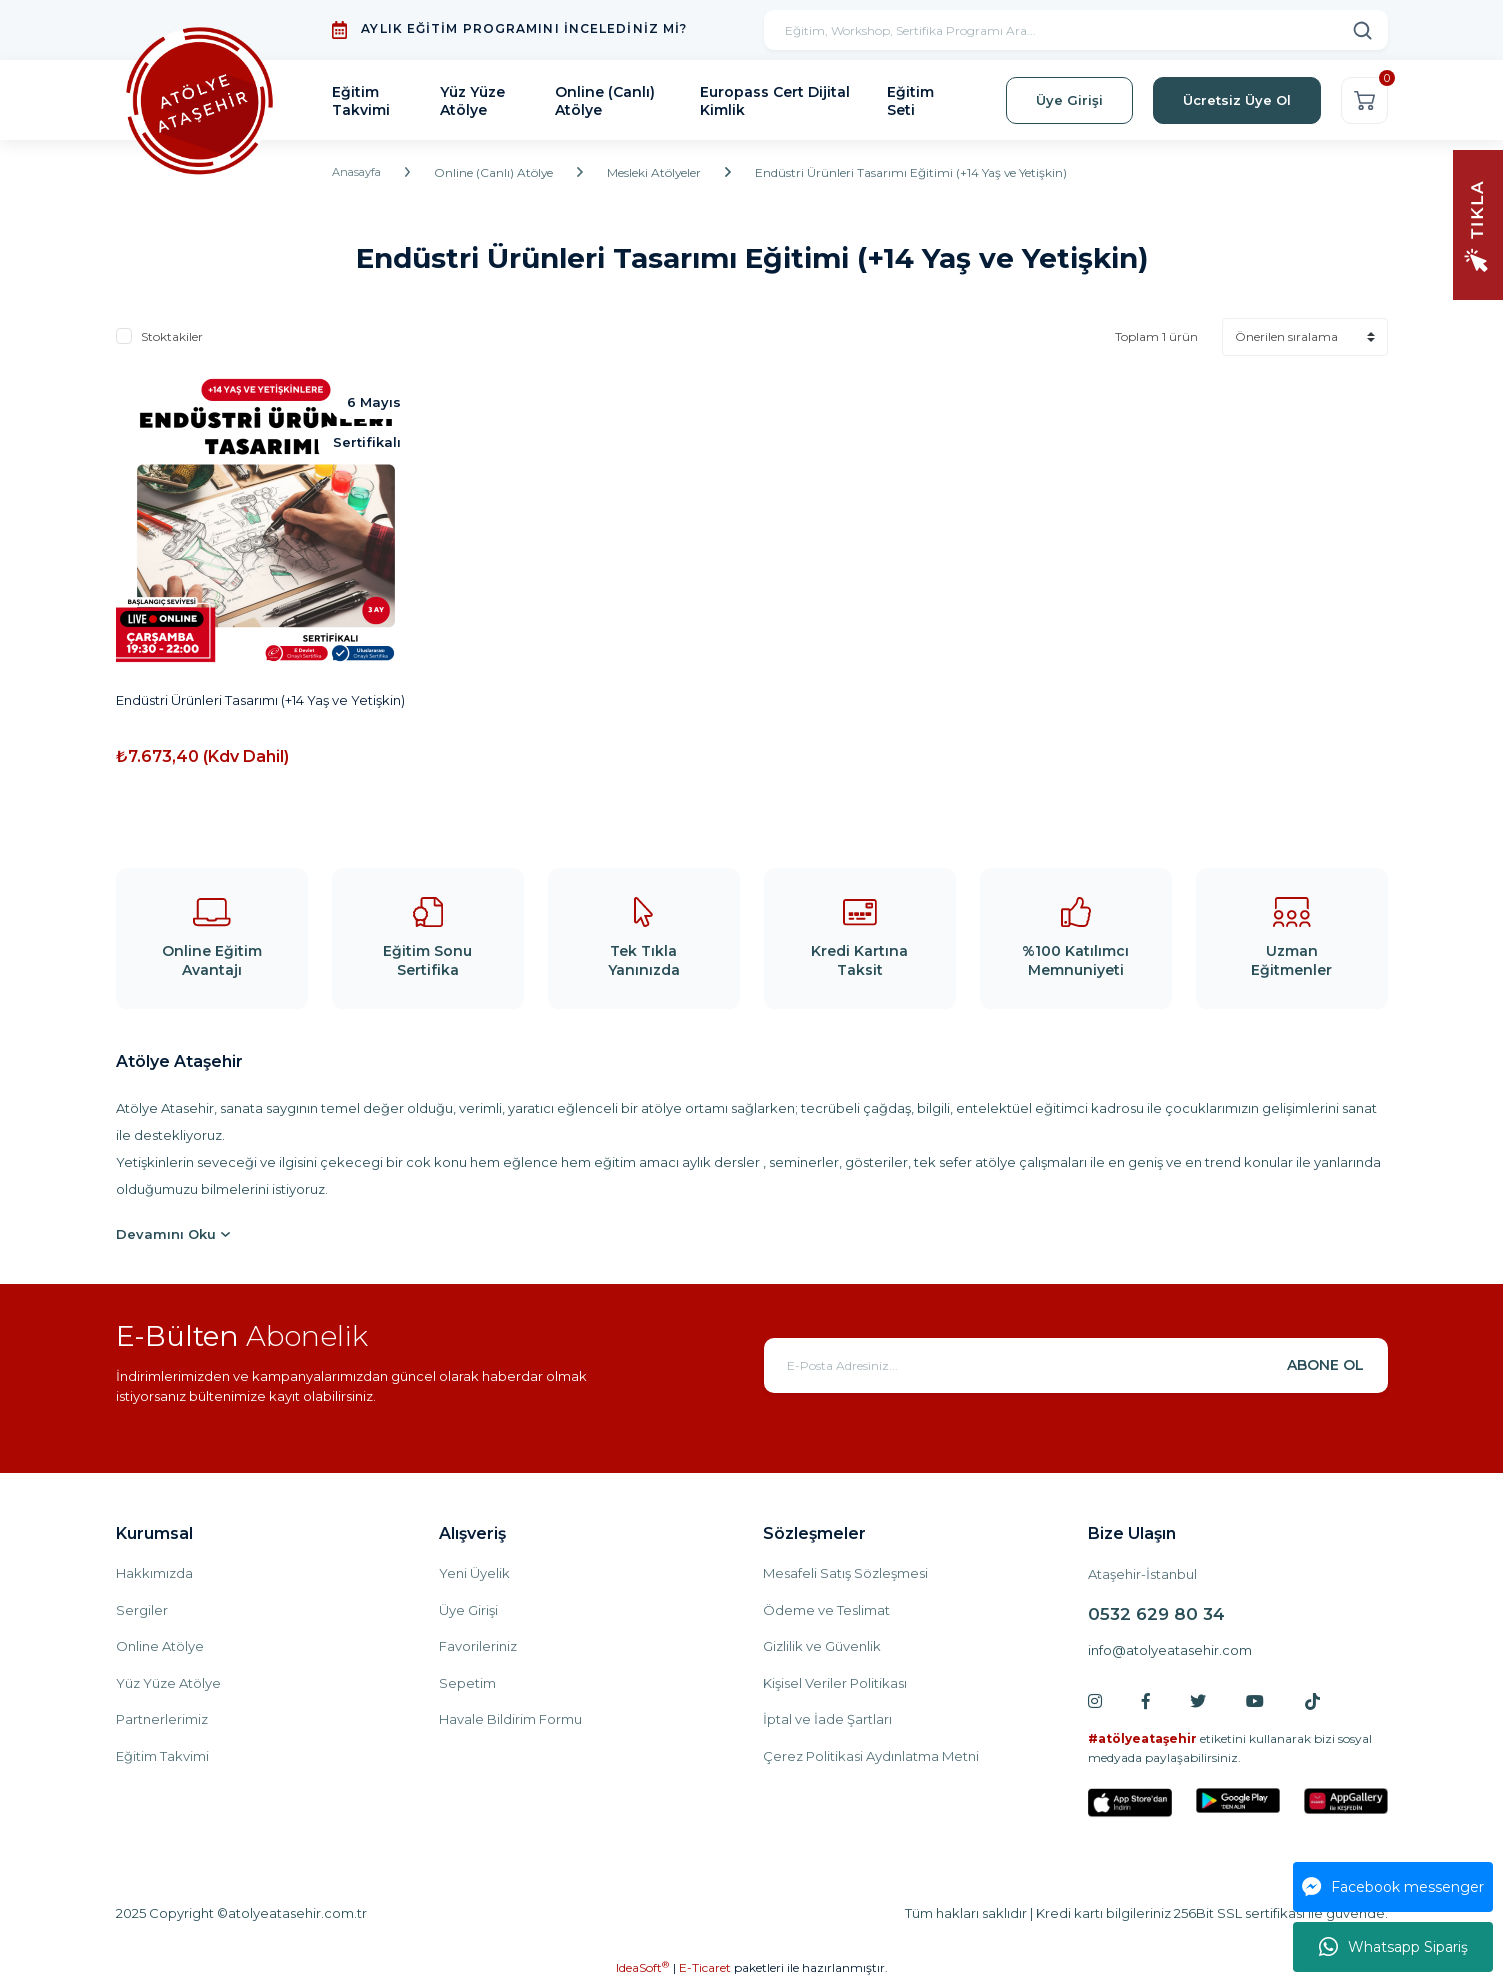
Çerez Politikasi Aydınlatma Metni (871, 1756)
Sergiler (142, 1610)
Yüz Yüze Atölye (168, 1683)
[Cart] (1364, 100)
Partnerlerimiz (162, 1719)
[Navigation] (1478, 223)
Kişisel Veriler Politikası (835, 1683)
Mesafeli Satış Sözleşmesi (845, 1573)
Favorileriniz (478, 1646)
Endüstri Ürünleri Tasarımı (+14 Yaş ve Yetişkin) (260, 700)
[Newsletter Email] (1076, 1365)
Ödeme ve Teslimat (826, 1610)
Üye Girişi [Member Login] (1069, 100)
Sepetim (467, 1683)
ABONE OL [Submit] (1325, 1365)
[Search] (1076, 30)
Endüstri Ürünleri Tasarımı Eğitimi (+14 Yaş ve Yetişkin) (918, 172)
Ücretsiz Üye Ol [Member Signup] (1237, 100)
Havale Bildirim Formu (510, 1719)
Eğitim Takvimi (162, 1756)
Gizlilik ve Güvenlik (822, 1646)
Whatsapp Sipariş (1393, 1947)
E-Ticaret (705, 1967)
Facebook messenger (1393, 1887)
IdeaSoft (642, 1967)
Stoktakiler (172, 336)
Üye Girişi (468, 1610)
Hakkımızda (154, 1573)
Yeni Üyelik (474, 1573)
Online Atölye (160, 1646)
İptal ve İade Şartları (827, 1719)
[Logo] (200, 100)
